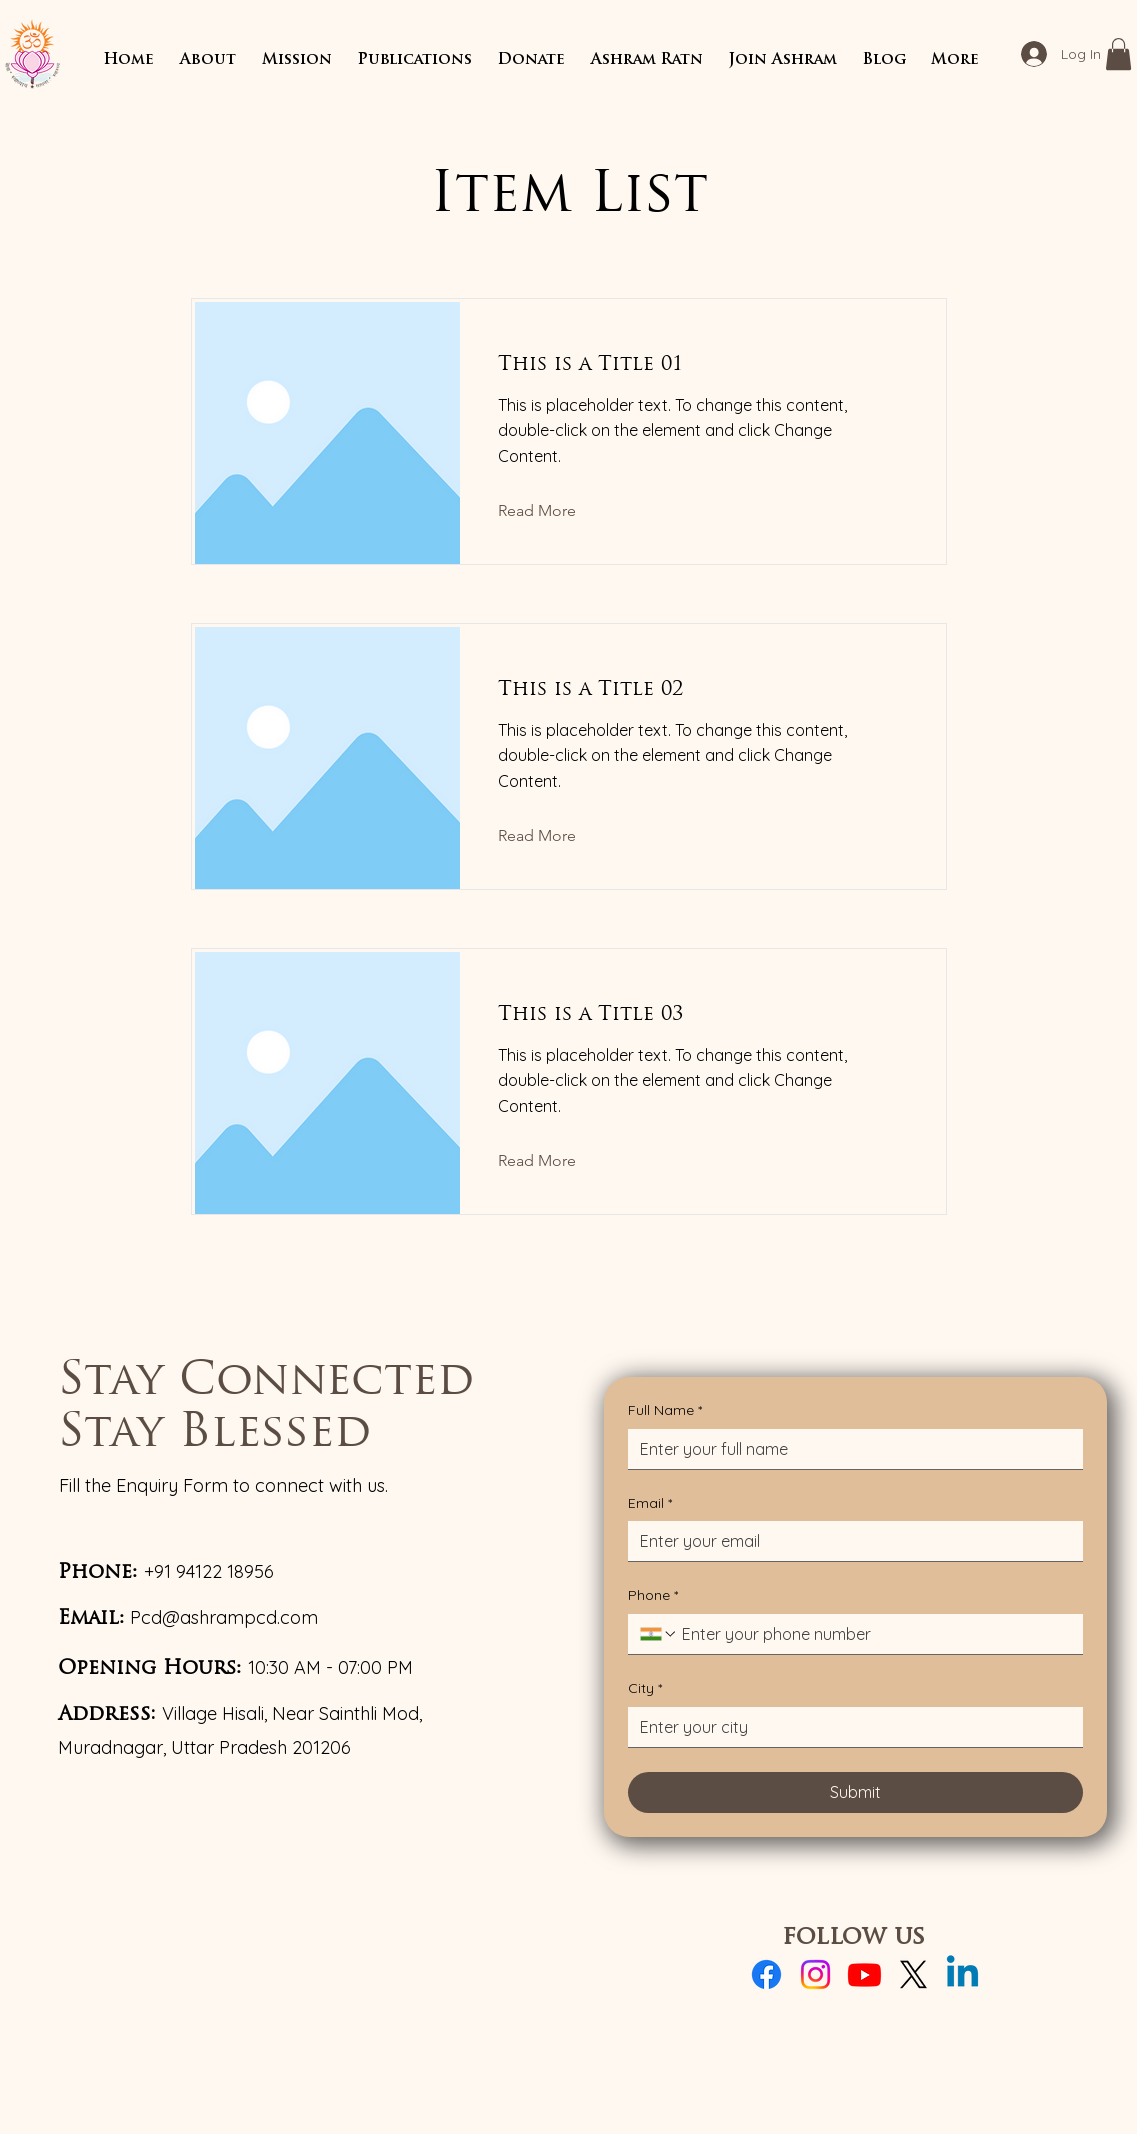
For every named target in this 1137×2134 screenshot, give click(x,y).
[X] (913, 1974)
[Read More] (552, 512)
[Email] (849, 1541)
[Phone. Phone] (874, 1634)
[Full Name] (849, 1449)
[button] (208, 60)
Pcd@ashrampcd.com (224, 1617)
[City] (849, 1727)
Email (650, 1504)
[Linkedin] (962, 1974)
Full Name (665, 1411)
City (645, 1689)
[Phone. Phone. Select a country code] (659, 1634)
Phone (653, 1596)
